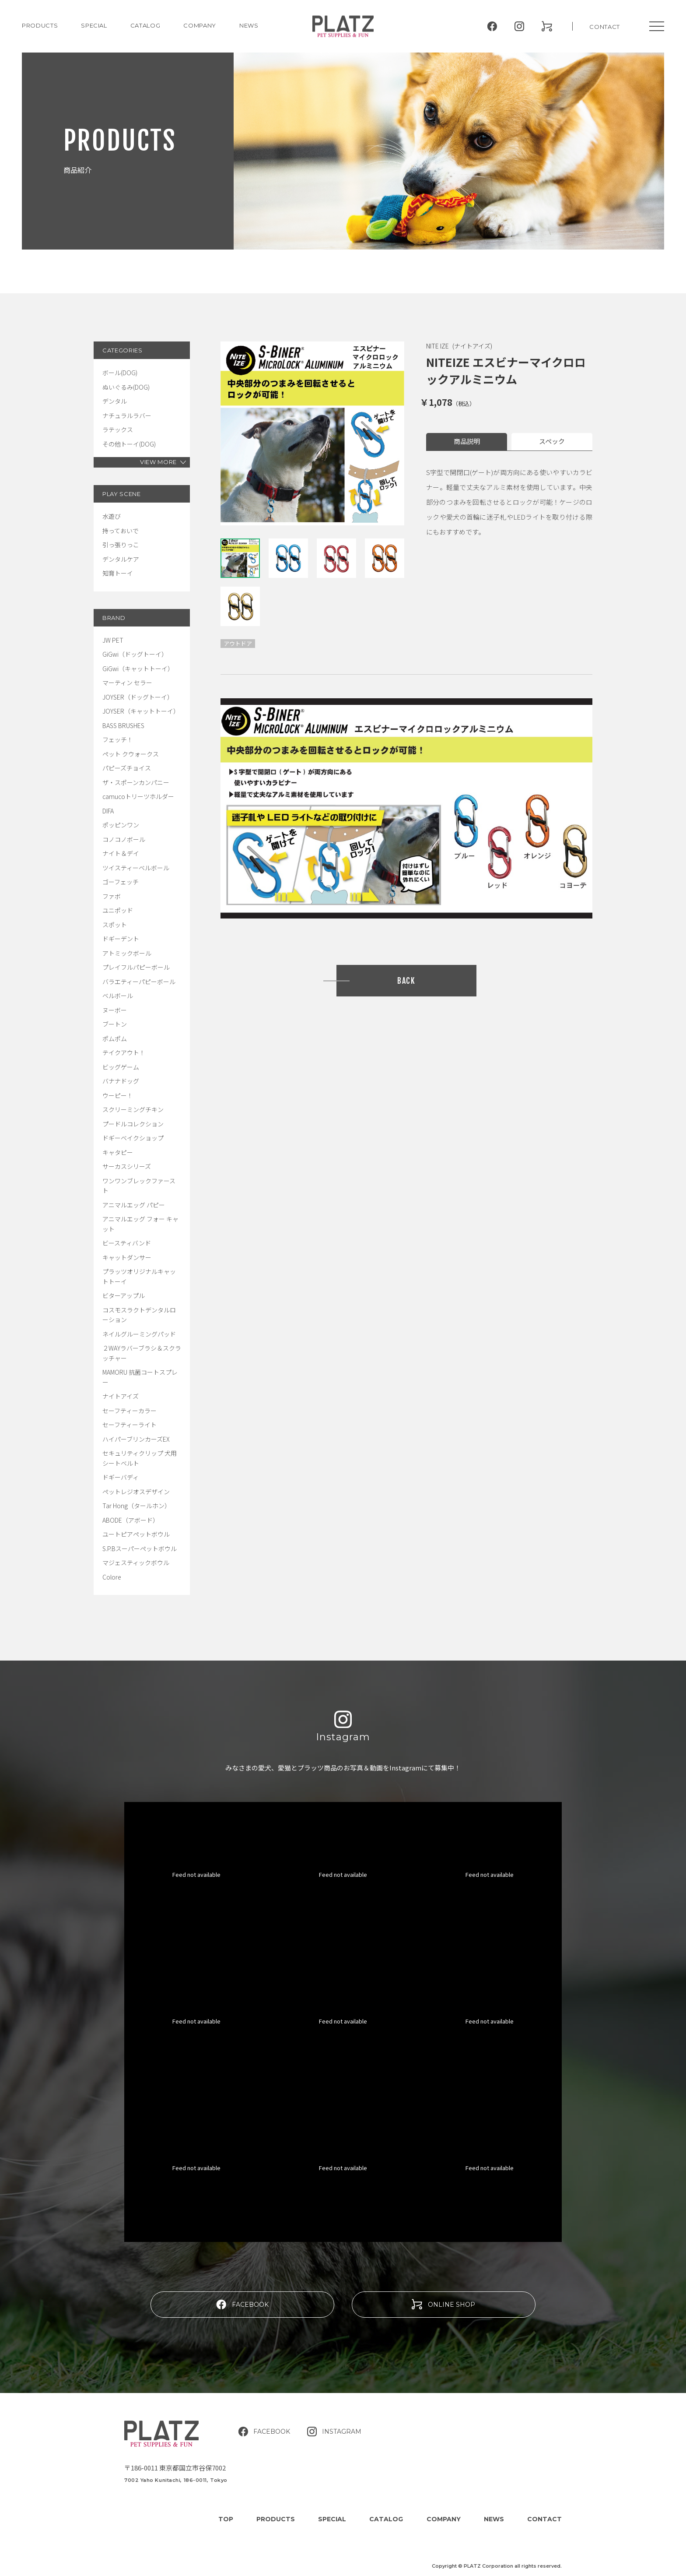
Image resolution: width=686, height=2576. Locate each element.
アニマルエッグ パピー (133, 1204)
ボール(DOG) (119, 372)
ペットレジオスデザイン (136, 1491)
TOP (225, 2519)
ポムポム (114, 1038)
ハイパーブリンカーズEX (136, 1439)
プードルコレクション (133, 1123)
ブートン (114, 1024)
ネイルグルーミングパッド (139, 1334)
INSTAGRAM (334, 2431)
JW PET (112, 640)
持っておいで (120, 530)
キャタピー (117, 1152)
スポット (114, 924)
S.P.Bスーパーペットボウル (139, 1548)
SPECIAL (332, 2519)
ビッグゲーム (120, 1067)
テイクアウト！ (123, 1052)
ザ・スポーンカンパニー (135, 782)
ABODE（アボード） (130, 1520)
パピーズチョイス (126, 768)
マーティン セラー (127, 682)
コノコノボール (123, 839)
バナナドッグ (120, 1081)
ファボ (111, 896)
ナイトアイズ (120, 1396)
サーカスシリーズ (126, 1166)
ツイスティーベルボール (135, 867)
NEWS (249, 25)
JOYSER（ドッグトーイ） (137, 697)
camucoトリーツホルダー (138, 796)
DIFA (108, 810)
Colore (111, 1577)
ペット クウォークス (130, 754)
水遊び (111, 516)
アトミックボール (126, 953)
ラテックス (117, 429)
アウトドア (238, 643)
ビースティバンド (126, 1243)
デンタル (114, 401)
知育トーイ (117, 573)
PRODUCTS (40, 25)
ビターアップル (123, 1295)
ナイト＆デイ (120, 853)
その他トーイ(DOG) (129, 444)
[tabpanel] (312, 433)
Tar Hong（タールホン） (136, 1505)
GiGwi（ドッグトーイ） (135, 654)
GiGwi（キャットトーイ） (138, 668)
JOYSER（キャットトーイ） (140, 711)
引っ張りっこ (120, 544)
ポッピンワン (120, 824)
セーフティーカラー (129, 1410)
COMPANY (199, 25)
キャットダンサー (126, 1257)
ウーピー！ (117, 1095)
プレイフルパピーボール (136, 967)
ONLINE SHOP (443, 2304)
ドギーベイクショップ (133, 1137)
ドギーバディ (120, 1477)
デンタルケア (120, 559)
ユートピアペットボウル (136, 1534)
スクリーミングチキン (133, 1109)
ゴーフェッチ (120, 881)
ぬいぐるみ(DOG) (126, 387)
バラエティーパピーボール (138, 981)
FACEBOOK (242, 2304)
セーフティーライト (129, 1424)
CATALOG (145, 25)
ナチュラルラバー (126, 415)
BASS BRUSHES (123, 725)
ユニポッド (117, 910)
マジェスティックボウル (135, 1562)
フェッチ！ (117, 739)
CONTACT (604, 26)
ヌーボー (114, 1010)
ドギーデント (120, 938)
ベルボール (117, 995)
